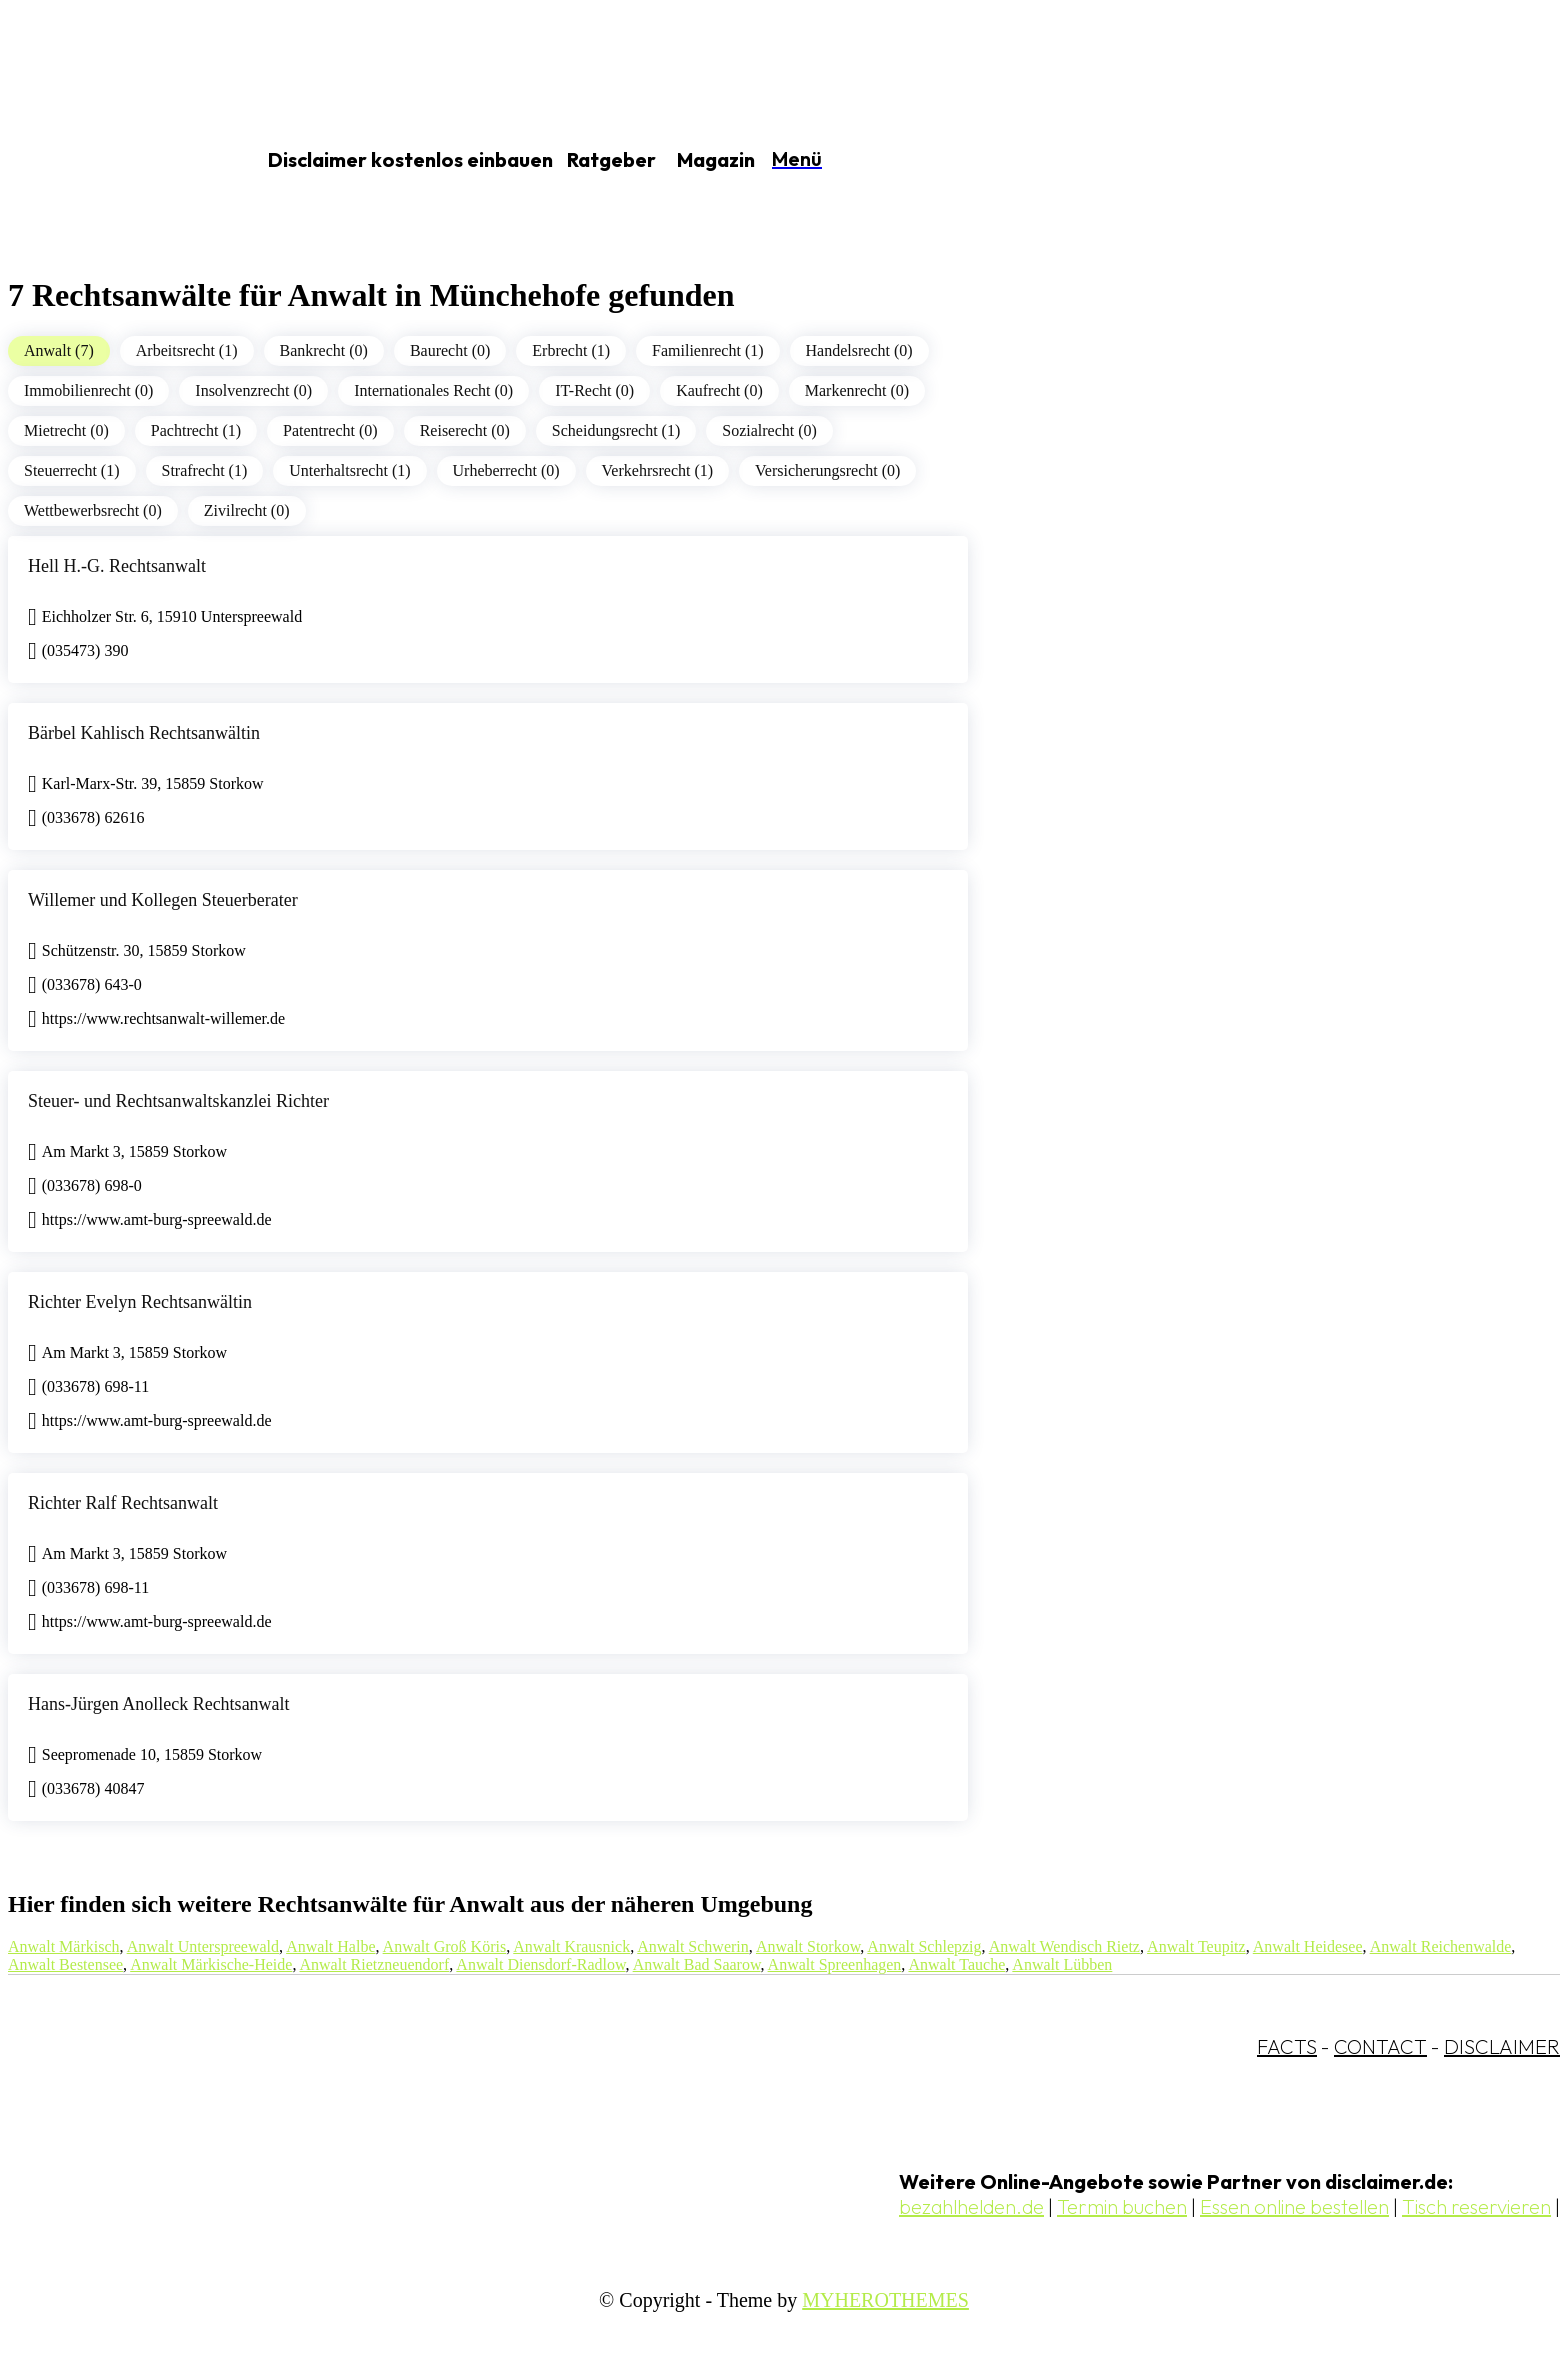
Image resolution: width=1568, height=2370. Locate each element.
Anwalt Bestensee (65, 1964)
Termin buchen (1122, 2206)
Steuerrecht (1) (72, 470)
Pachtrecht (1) (196, 430)
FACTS (1287, 2046)
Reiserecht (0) (465, 430)
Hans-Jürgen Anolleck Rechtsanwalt (159, 1704)
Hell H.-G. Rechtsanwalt (117, 566)
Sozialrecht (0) (769, 430)
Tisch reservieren (1476, 2206)
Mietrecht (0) (66, 430)
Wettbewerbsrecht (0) (93, 510)
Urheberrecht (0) (506, 470)
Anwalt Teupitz (1196, 1946)
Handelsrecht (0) (859, 350)
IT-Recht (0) (594, 390)
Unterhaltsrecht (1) (349, 470)
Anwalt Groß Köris (445, 1946)
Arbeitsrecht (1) (187, 350)
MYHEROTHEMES (885, 2300)
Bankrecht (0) (324, 350)
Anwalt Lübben (1062, 1964)
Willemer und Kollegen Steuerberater (163, 900)
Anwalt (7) (59, 350)
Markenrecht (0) (857, 390)
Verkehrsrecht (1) (658, 470)
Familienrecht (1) (708, 350)
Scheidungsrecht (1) (616, 430)
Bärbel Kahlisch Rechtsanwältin (144, 733)
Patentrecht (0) (330, 430)
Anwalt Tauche (956, 1964)
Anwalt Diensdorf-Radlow (540, 1964)
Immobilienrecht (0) (88, 390)
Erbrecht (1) (571, 350)
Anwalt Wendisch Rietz (1064, 1946)
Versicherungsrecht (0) (827, 470)
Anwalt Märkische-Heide (211, 1964)
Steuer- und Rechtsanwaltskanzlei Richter (178, 1101)
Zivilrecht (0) (247, 510)
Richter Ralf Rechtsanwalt (123, 1503)
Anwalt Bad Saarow (697, 1964)
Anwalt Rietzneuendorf (375, 1964)
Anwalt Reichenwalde (1441, 1946)
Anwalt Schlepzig (924, 1946)
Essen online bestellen (1294, 2206)
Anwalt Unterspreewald (203, 1946)
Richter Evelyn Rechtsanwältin (140, 1302)
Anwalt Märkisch (64, 1946)
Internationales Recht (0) (433, 390)
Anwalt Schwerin (693, 1946)
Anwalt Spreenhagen (835, 1964)
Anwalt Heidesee (1308, 1946)
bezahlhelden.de (971, 2206)
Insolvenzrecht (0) (253, 390)
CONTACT (1380, 2046)
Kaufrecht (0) (719, 390)
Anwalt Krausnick (571, 1946)
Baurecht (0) (450, 350)
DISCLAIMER (1502, 2046)
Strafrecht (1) (205, 470)
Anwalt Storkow (808, 1946)
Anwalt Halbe (330, 1946)
